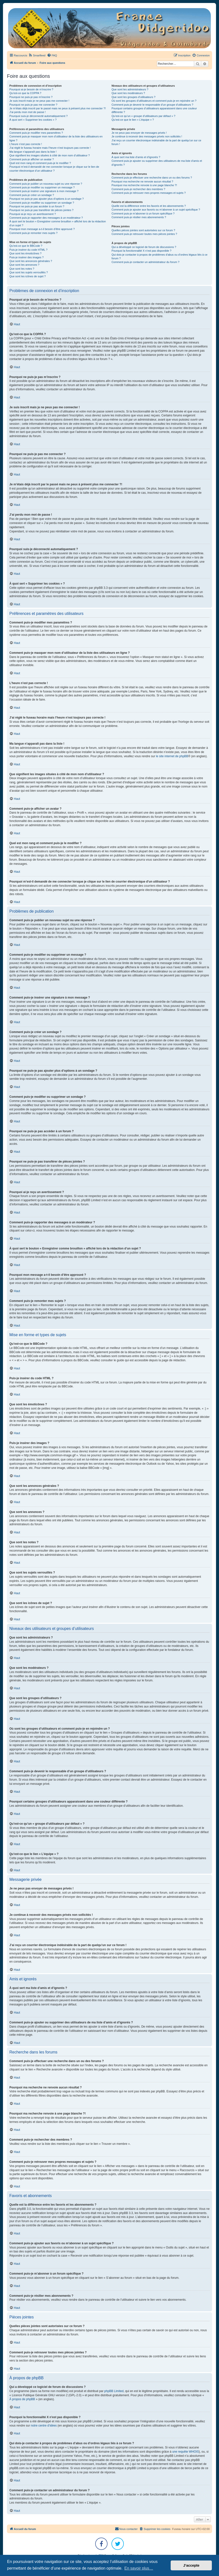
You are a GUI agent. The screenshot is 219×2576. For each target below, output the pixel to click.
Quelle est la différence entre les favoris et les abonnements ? (148, 205)
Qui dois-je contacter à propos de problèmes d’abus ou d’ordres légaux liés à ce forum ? (159, 256)
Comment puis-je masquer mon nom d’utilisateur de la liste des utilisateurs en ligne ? (56, 138)
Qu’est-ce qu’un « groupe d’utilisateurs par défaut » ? (143, 116)
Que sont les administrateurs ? (129, 89)
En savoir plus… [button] (138, 2568)
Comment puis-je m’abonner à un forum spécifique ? (143, 213)
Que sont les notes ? (21, 268)
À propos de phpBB (22, 2399)
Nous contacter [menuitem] (126, 2528)
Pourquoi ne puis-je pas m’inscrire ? (31, 97)
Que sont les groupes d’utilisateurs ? (133, 97)
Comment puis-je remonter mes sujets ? (33, 232)
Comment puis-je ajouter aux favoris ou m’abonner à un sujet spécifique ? (155, 209)
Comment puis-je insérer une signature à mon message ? (43, 191)
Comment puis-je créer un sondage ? (31, 195)
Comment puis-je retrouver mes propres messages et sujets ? (148, 192)
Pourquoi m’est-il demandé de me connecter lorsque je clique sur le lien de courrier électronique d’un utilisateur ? (54, 168)
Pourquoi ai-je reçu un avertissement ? (32, 214)
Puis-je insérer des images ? (26, 257)
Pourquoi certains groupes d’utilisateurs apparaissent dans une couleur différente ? (154, 110)
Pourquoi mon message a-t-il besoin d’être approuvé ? (42, 229)
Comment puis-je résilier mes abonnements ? (138, 217)
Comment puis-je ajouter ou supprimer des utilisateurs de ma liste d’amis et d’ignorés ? (156, 162)
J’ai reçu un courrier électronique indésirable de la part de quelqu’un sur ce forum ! (156, 142)
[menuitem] (36, 55)
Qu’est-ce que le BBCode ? (25, 245)
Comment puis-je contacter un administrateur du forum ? (145, 262)
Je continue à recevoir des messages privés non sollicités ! (146, 136)
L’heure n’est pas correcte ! (25, 144)
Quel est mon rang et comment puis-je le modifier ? (40, 163)
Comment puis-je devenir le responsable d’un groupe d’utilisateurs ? (152, 104)
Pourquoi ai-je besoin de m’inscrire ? (31, 89)
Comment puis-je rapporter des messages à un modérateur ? (46, 217)
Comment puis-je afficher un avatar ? (31, 159)
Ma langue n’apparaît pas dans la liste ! (32, 151)
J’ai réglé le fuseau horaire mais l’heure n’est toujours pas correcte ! (50, 147)
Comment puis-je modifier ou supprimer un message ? (42, 187)
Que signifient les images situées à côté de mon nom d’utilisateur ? (49, 155)
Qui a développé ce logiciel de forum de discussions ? (143, 247)
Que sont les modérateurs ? (128, 93)
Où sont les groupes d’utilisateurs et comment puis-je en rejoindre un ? (153, 100)
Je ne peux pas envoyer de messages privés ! (139, 132)
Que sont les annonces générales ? (30, 261)
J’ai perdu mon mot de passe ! (27, 112)
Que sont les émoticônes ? (25, 253)
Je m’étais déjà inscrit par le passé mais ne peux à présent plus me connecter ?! (57, 108)
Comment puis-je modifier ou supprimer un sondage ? (41, 202)
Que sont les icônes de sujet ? (27, 276)
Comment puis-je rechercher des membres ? (138, 189)
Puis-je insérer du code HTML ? (28, 249)
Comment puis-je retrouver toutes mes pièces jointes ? (144, 233)
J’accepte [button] (191, 2565)
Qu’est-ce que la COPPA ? (25, 93)
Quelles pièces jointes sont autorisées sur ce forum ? (143, 230)
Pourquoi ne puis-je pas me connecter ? (33, 104)
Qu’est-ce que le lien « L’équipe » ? (132, 119)
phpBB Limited (114, 2391)
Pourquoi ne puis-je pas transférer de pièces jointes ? (41, 210)
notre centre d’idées (44, 2425)
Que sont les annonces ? (24, 264)
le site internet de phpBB (172, 756)
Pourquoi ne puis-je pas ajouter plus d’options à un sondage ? (46, 198)
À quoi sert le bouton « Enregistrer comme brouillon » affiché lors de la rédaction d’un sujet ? (57, 223)
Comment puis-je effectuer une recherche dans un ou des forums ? (151, 177)
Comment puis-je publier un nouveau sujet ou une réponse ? (45, 183)
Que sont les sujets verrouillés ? (28, 272)
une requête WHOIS (185, 2451)
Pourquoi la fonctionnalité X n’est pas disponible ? (141, 250)
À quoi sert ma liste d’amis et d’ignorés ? (135, 157)
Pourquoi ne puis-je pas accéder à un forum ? (36, 206)
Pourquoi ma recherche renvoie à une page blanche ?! (144, 185)
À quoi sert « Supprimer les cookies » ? (32, 119)
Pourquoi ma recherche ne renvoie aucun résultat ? (142, 181)
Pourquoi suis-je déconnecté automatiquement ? (38, 116)
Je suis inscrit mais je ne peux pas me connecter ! (39, 100)
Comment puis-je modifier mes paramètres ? (36, 132)
